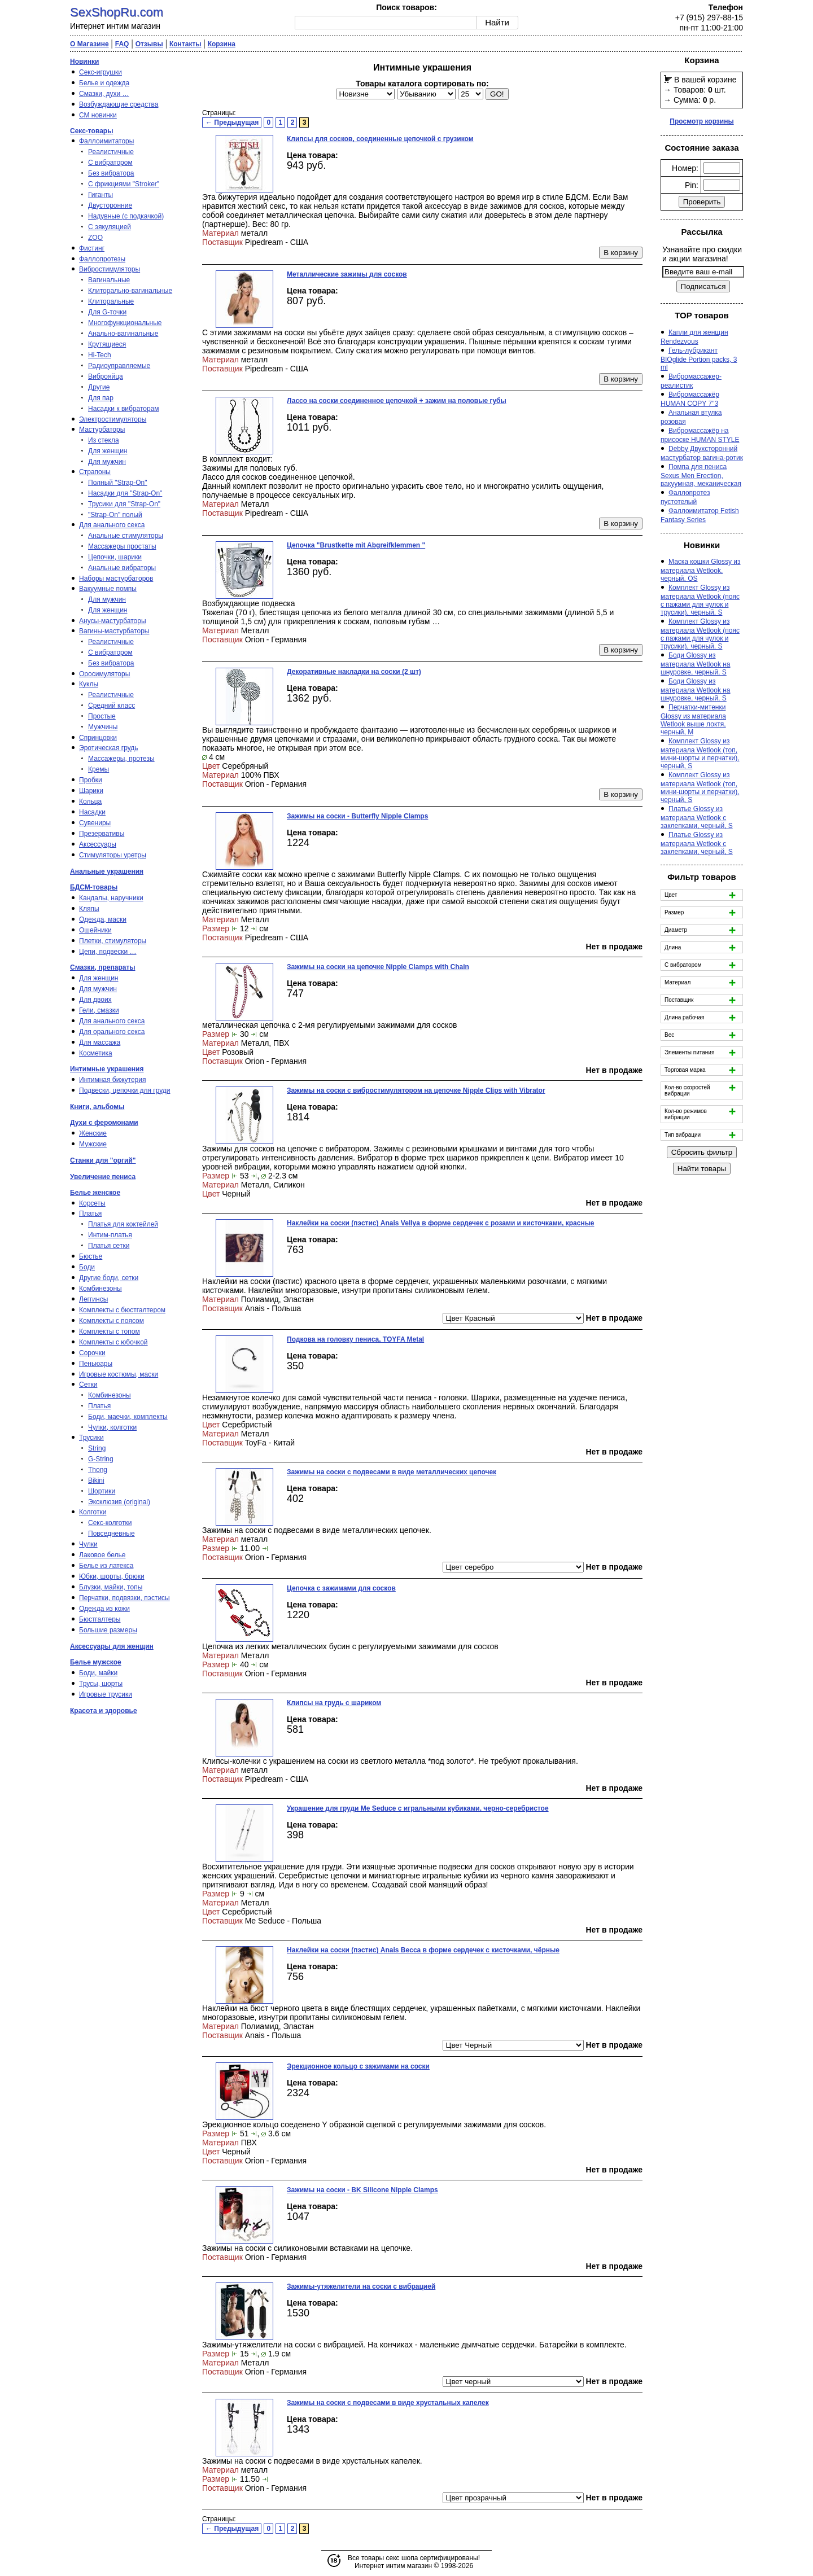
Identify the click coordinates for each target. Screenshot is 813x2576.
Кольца (90, 801)
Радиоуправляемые (119, 366)
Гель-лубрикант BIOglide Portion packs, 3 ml (699, 359)
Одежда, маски (102, 919)
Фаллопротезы (102, 259)
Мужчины (102, 727)
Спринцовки (98, 738)
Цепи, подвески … (108, 952)
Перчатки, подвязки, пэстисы (124, 1598)
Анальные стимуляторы (125, 536)
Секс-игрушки (100, 72)
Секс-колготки (110, 1523)
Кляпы (89, 909)
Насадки (92, 812)
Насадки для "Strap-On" (125, 493)
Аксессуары (97, 844)
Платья (90, 1213)
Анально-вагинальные (123, 334)
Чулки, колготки (112, 1427)
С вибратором (110, 163)
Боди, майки (98, 1673)
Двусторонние (110, 205)
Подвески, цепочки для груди (125, 1090)
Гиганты (100, 195)
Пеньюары (95, 1364)
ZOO (95, 238)
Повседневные (111, 1533)
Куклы (88, 684)
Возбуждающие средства (118, 104)
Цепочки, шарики (115, 557)
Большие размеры (108, 1630)
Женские (93, 1133)
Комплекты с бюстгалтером (122, 1310)
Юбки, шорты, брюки (112, 1576)
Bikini (96, 1480)
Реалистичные (111, 152)
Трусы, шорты (101, 1684)
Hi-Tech (99, 355)
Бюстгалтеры (100, 1619)
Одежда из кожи (104, 1609)
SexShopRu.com (116, 12)
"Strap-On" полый (115, 515)
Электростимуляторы (112, 419)
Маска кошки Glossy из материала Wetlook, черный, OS (701, 570)
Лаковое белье (102, 1555)
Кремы (98, 769)
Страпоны (95, 472)
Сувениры (95, 823)
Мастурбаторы (102, 429)
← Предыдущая (232, 122)
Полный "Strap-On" (117, 483)
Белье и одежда (104, 83)
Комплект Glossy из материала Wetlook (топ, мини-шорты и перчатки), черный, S (700, 753)
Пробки (90, 780)
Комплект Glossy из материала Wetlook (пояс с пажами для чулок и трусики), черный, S (700, 600)
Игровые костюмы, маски (118, 1374)
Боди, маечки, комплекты (128, 1417)
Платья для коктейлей (123, 1224)
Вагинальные (109, 280)
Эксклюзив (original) (119, 1502)
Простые (102, 716)
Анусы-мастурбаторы (112, 621)
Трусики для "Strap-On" (124, 504)
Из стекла (103, 440)
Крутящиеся (107, 344)
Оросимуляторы (104, 674)
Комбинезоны (100, 1289)
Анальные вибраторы (122, 568)
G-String (100, 1459)
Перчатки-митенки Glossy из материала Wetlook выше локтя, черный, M (693, 719)
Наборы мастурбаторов (116, 578)
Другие (99, 387)
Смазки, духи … (104, 94)
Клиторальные (111, 301)
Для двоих (95, 1000)
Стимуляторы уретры (112, 855)
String (97, 1448)
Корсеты (92, 1203)
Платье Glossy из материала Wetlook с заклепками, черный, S (697, 817)
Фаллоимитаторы (106, 141)
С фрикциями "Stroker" (123, 184)
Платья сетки (108, 1246)
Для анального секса (112, 525)
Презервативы (101, 834)
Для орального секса (112, 1032)
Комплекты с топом (109, 1331)
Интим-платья (110, 1235)
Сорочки (92, 1353)
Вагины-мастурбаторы (114, 631)
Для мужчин (107, 462)
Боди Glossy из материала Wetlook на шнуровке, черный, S (696, 663)
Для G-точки (107, 312)
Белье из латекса (106, 1566)
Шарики (91, 791)
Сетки (88, 1384)
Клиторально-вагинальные (130, 291)
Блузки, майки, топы (110, 1587)
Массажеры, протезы (121, 759)
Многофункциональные (124, 323)
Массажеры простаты (122, 546)
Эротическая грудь (108, 748)
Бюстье (90, 1256)
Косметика (95, 1053)
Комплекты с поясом (111, 1321)
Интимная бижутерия (112, 1080)
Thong (97, 1470)
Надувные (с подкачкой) (126, 216)
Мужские (93, 1144)
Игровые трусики (105, 1694)
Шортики (101, 1491)
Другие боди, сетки (108, 1278)
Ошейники (95, 930)
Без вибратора (111, 173)
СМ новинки (98, 115)
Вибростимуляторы (109, 269)
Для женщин (108, 451)
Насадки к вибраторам (123, 409)
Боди (87, 1267)
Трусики (91, 1438)
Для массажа (99, 1042)
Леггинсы (93, 1299)
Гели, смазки (99, 1010)
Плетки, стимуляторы (112, 941)
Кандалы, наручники (111, 898)
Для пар (100, 398)
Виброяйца (105, 376)
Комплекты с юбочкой (113, 1342)
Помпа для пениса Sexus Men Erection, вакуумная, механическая (701, 475)
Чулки (88, 1544)
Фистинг (91, 248)
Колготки (92, 1512)
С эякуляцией (109, 227)
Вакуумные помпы (108, 589)
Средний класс (111, 705)
